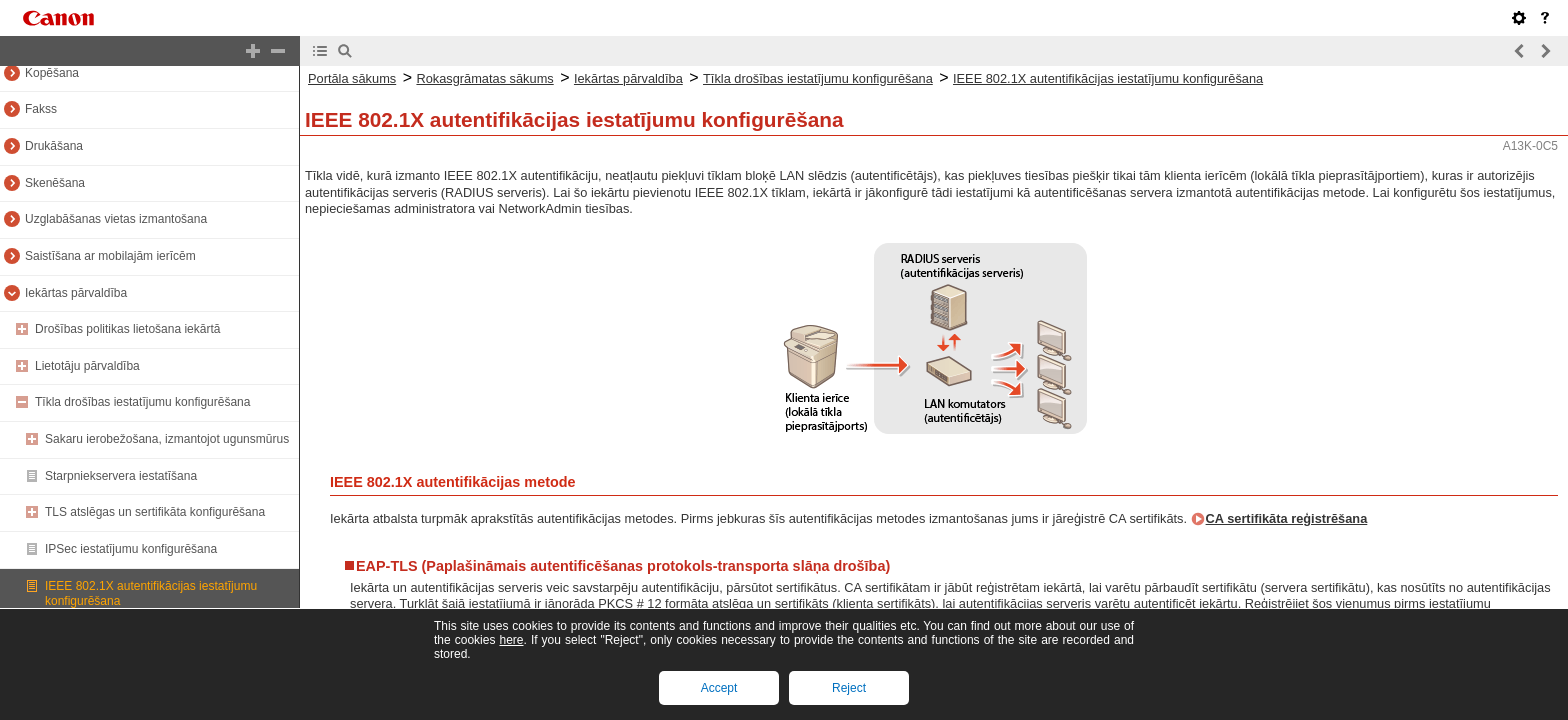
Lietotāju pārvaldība (87, 366)
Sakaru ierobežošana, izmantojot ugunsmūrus (167, 439)
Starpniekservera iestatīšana (121, 476)
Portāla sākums (352, 78)
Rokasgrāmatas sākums (484, 78)
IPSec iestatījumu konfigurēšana (131, 549)
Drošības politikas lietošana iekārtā (127, 329)
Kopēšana (52, 73)
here (511, 640)
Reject (849, 688)
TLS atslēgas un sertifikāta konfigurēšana (155, 512)
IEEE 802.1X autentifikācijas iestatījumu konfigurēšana (1108, 78)
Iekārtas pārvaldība (76, 293)
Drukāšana (54, 146)
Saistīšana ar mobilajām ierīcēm (110, 256)
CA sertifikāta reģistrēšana (1287, 518)
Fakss (41, 109)
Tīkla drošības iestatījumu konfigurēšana (142, 402)
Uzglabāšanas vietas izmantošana (116, 219)
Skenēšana (55, 183)
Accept (719, 688)
